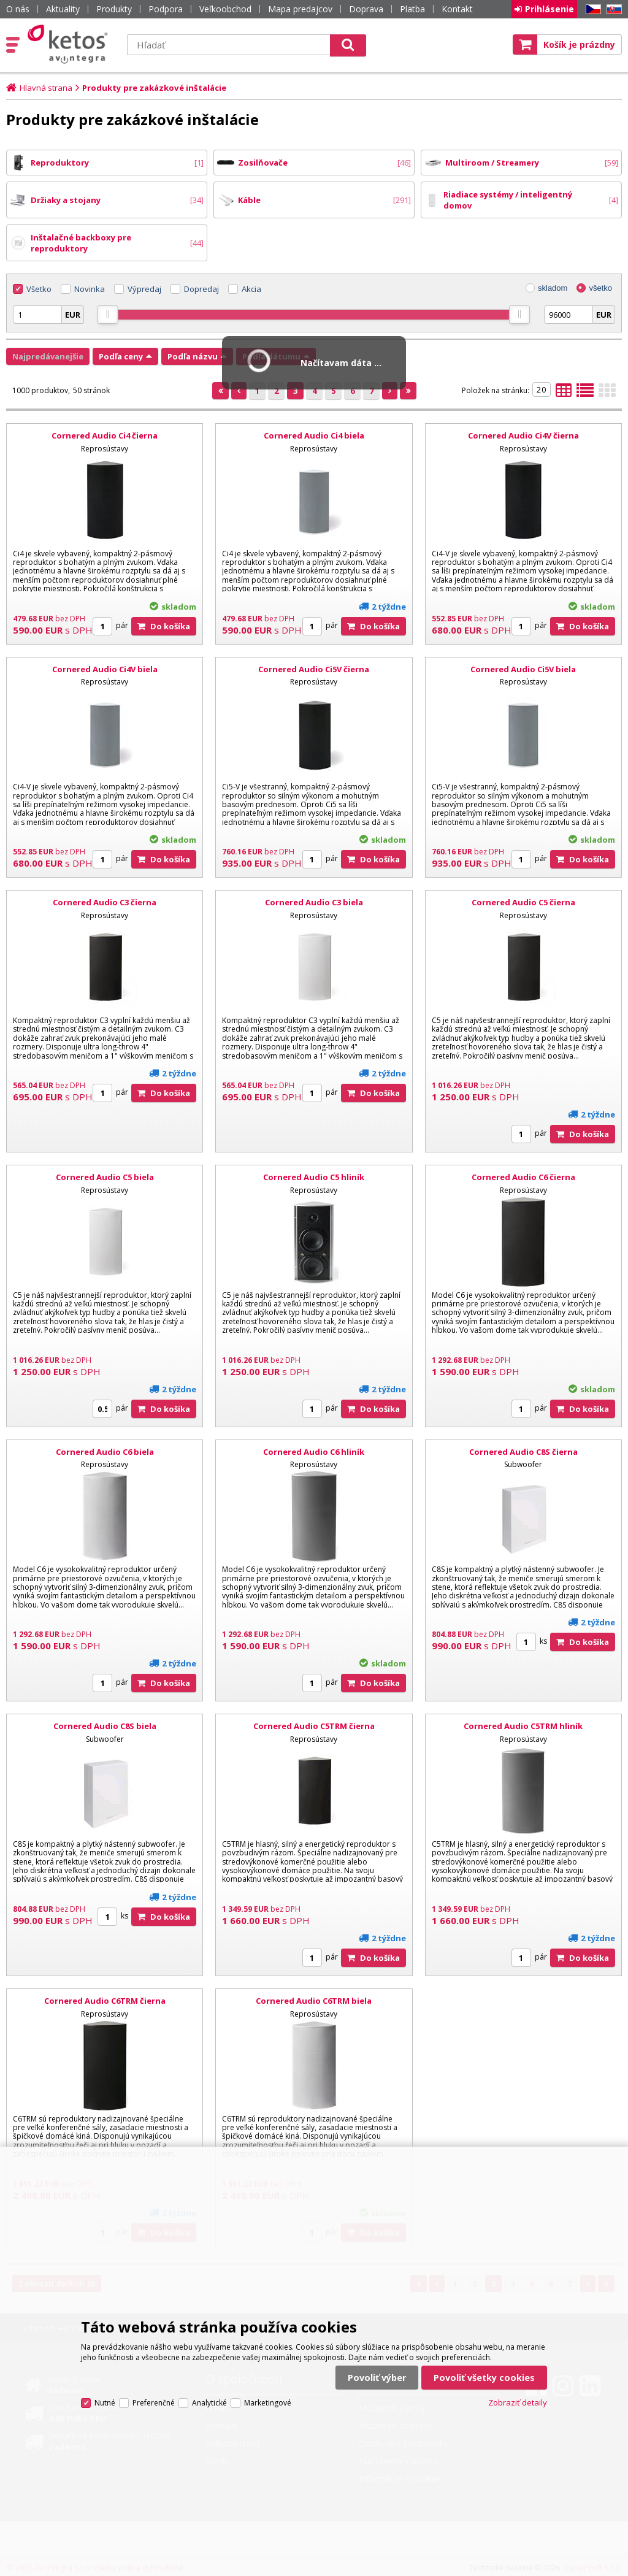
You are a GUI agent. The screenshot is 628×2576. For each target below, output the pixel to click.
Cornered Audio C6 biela (105, 1451)
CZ (591, 9)
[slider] (108, 314)
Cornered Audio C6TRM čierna (105, 2000)
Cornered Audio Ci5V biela (523, 669)
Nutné (104, 2403)
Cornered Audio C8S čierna (523, 1451)
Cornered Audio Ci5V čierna (313, 669)
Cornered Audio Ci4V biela (105, 669)
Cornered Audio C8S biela (104, 1725)
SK (612, 9)
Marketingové (267, 2403)
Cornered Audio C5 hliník (313, 1177)
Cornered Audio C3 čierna (104, 902)
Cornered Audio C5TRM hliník (523, 1725)
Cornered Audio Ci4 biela (314, 435)
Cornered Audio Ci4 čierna (105, 435)
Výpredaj (144, 288)
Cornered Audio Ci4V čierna (523, 435)
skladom (552, 288)
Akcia (251, 288)
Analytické (209, 2403)
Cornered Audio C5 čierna (523, 902)
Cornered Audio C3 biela (314, 902)
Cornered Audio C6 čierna (523, 1177)
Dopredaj (201, 288)
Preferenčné (153, 2403)
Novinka (89, 288)
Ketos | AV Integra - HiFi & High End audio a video (70, 44)
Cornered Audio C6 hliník (313, 1451)
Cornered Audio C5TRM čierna (314, 1725)
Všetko (39, 288)
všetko (600, 288)
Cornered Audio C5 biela (105, 1177)
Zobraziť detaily (517, 2402)
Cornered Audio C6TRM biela (314, 2000)
